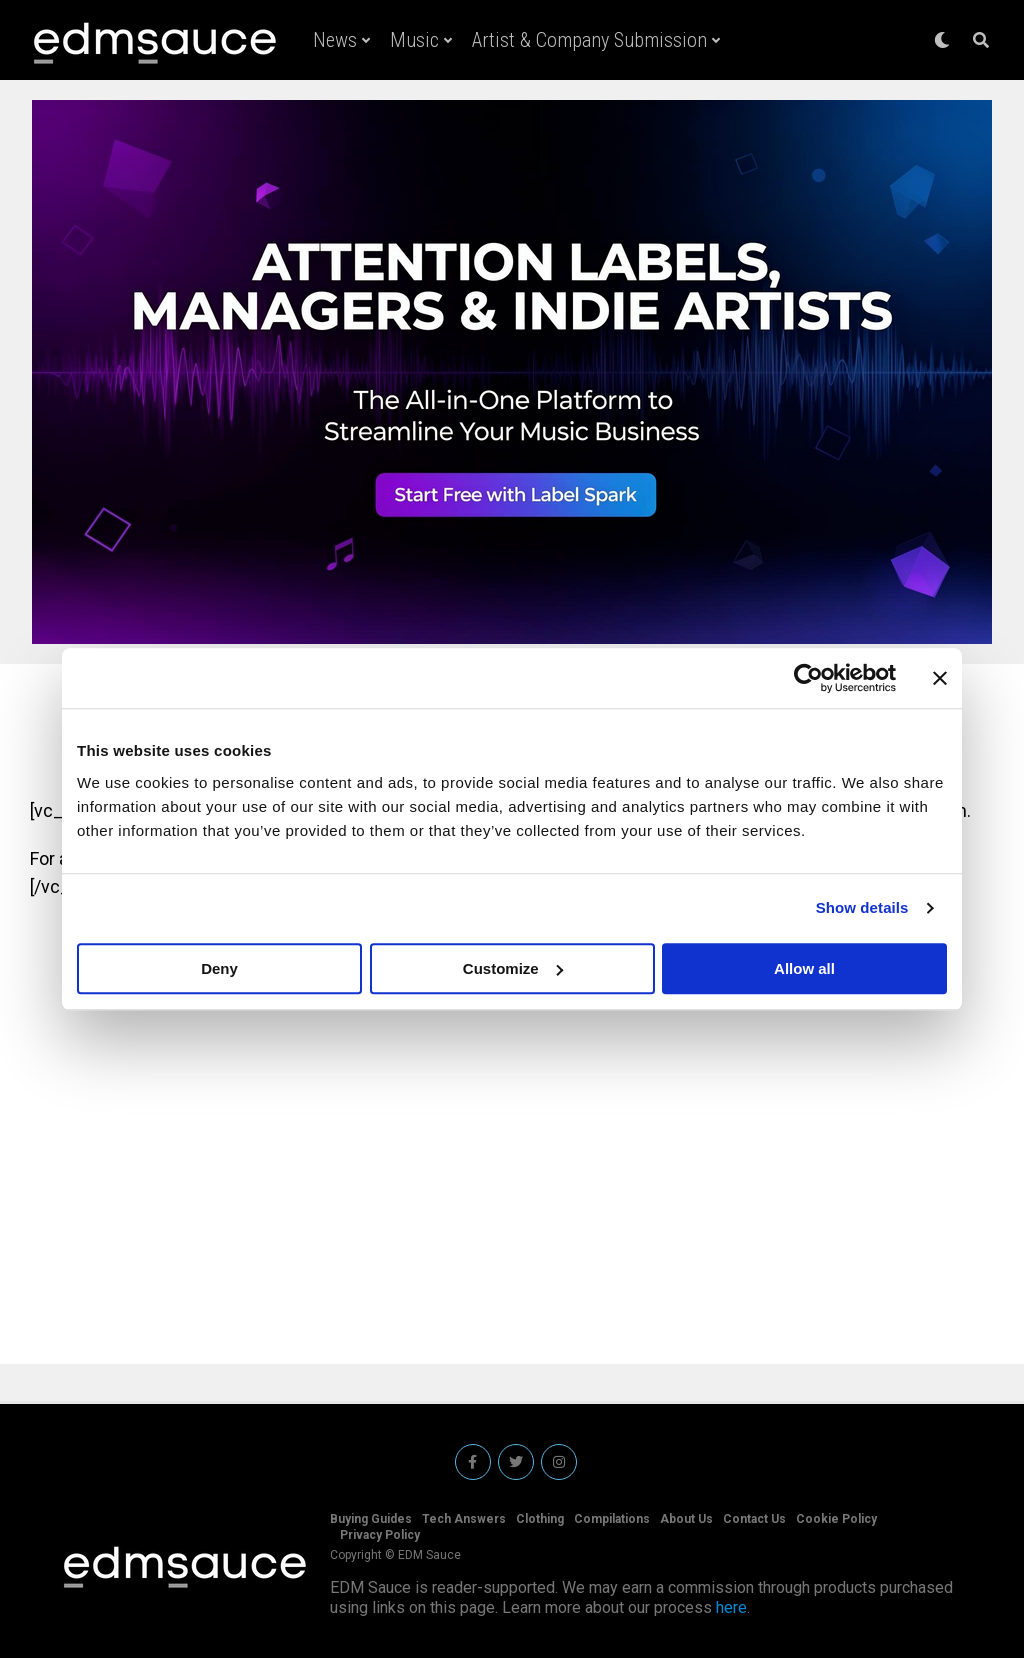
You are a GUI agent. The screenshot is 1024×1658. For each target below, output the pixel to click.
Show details (862, 907)
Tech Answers (464, 1519)
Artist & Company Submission (589, 40)
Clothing (540, 1519)
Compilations (612, 1519)
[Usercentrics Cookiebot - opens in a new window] (808, 678)
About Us (686, 1519)
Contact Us (754, 1519)
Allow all (804, 968)
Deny (219, 968)
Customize (513, 968)
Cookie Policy (836, 1519)
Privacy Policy (380, 1535)
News (335, 40)
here (731, 1607)
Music (414, 40)
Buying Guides (371, 1519)
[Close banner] (940, 678)
